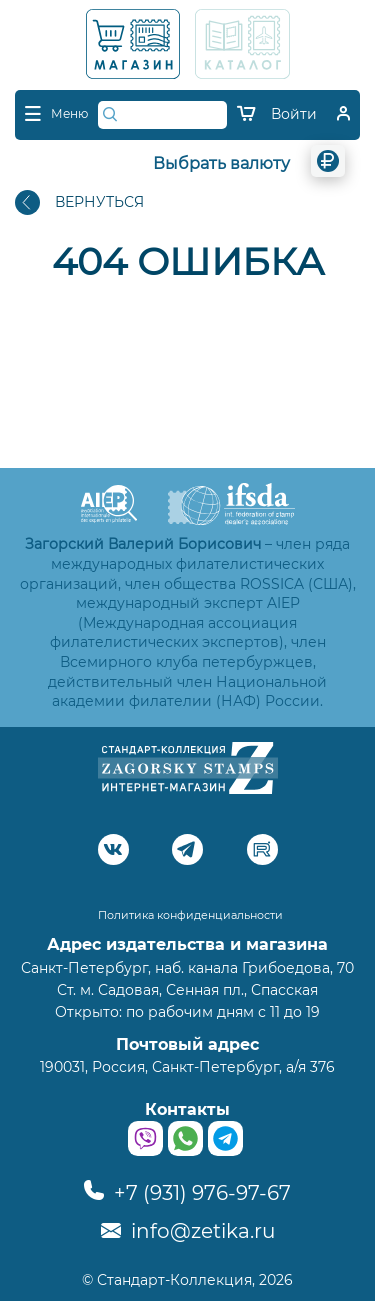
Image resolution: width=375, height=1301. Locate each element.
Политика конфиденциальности (190, 915)
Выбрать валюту (221, 163)
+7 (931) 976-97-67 (187, 1193)
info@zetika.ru (188, 1231)
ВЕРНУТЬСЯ (79, 202)
